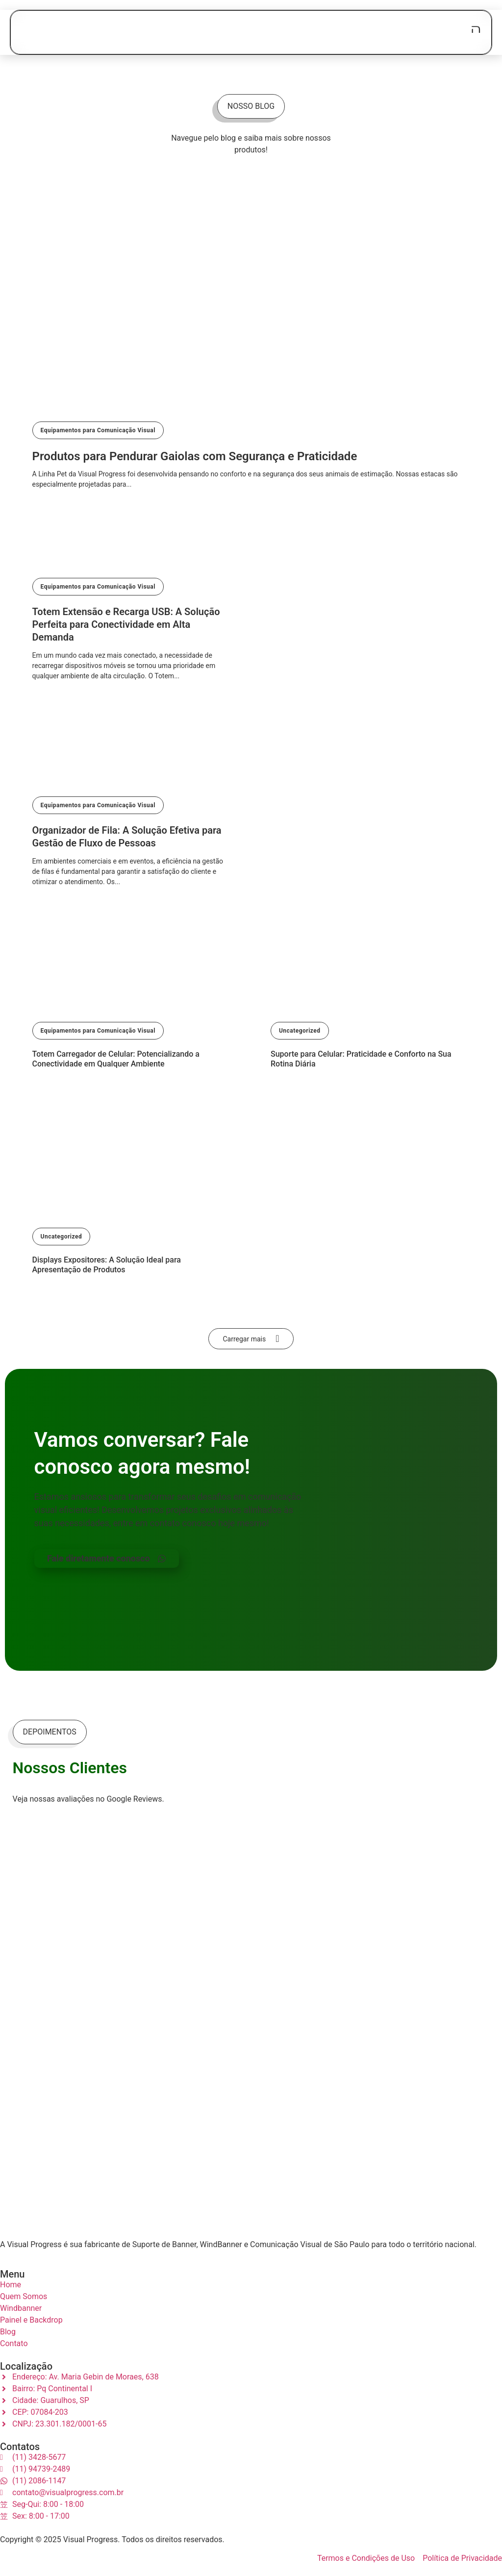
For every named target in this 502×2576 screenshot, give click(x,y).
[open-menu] (476, 29)
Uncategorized (300, 1030)
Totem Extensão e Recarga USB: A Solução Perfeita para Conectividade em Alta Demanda (126, 624)
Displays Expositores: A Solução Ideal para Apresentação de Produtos (106, 1265)
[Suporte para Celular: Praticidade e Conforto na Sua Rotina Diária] (370, 1005)
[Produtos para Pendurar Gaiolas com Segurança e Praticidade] (251, 378)
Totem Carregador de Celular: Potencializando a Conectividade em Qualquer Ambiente (116, 1059)
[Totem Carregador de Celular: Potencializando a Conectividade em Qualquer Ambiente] (132, 1005)
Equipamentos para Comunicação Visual (98, 430)
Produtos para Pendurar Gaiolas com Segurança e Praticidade (194, 456)
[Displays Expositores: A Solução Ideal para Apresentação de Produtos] (132, 1211)
